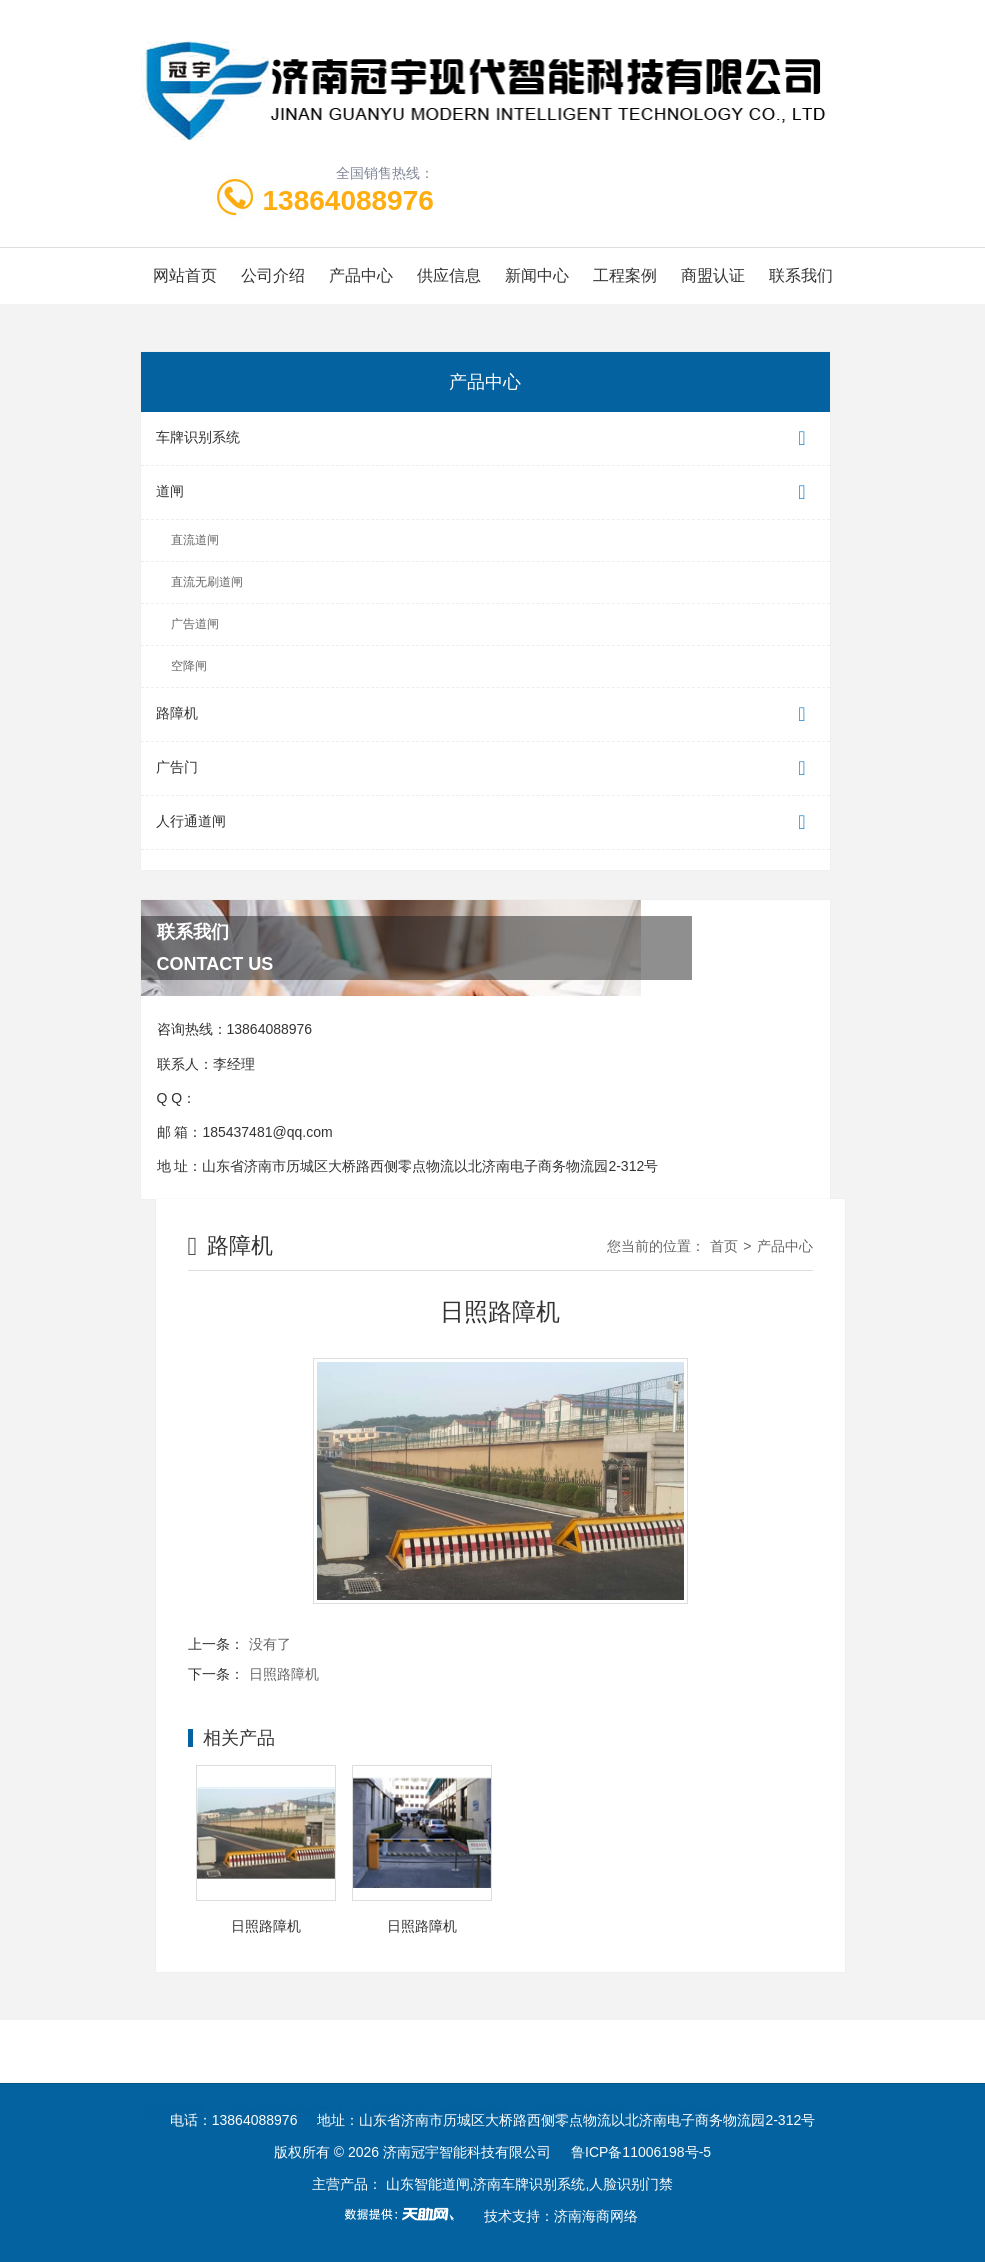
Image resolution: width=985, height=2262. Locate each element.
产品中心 (361, 275)
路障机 (485, 714)
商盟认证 (713, 275)
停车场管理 (473, 2051)
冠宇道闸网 (683, 2051)
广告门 (485, 768)
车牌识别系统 (485, 438)
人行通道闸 (485, 822)
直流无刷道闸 (207, 582)
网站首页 (185, 275)
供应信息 (449, 275)
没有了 (270, 1644)
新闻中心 (537, 275)
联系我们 (801, 275)
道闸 (485, 492)
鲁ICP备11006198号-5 (641, 2152)
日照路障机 (284, 1674)
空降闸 (189, 666)
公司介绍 (273, 275)
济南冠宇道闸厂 (278, 2051)
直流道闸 (195, 540)
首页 (724, 1246)
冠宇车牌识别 (578, 2051)
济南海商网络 (596, 2216)
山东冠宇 (383, 2051)
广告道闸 (195, 624)
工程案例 (625, 275)
